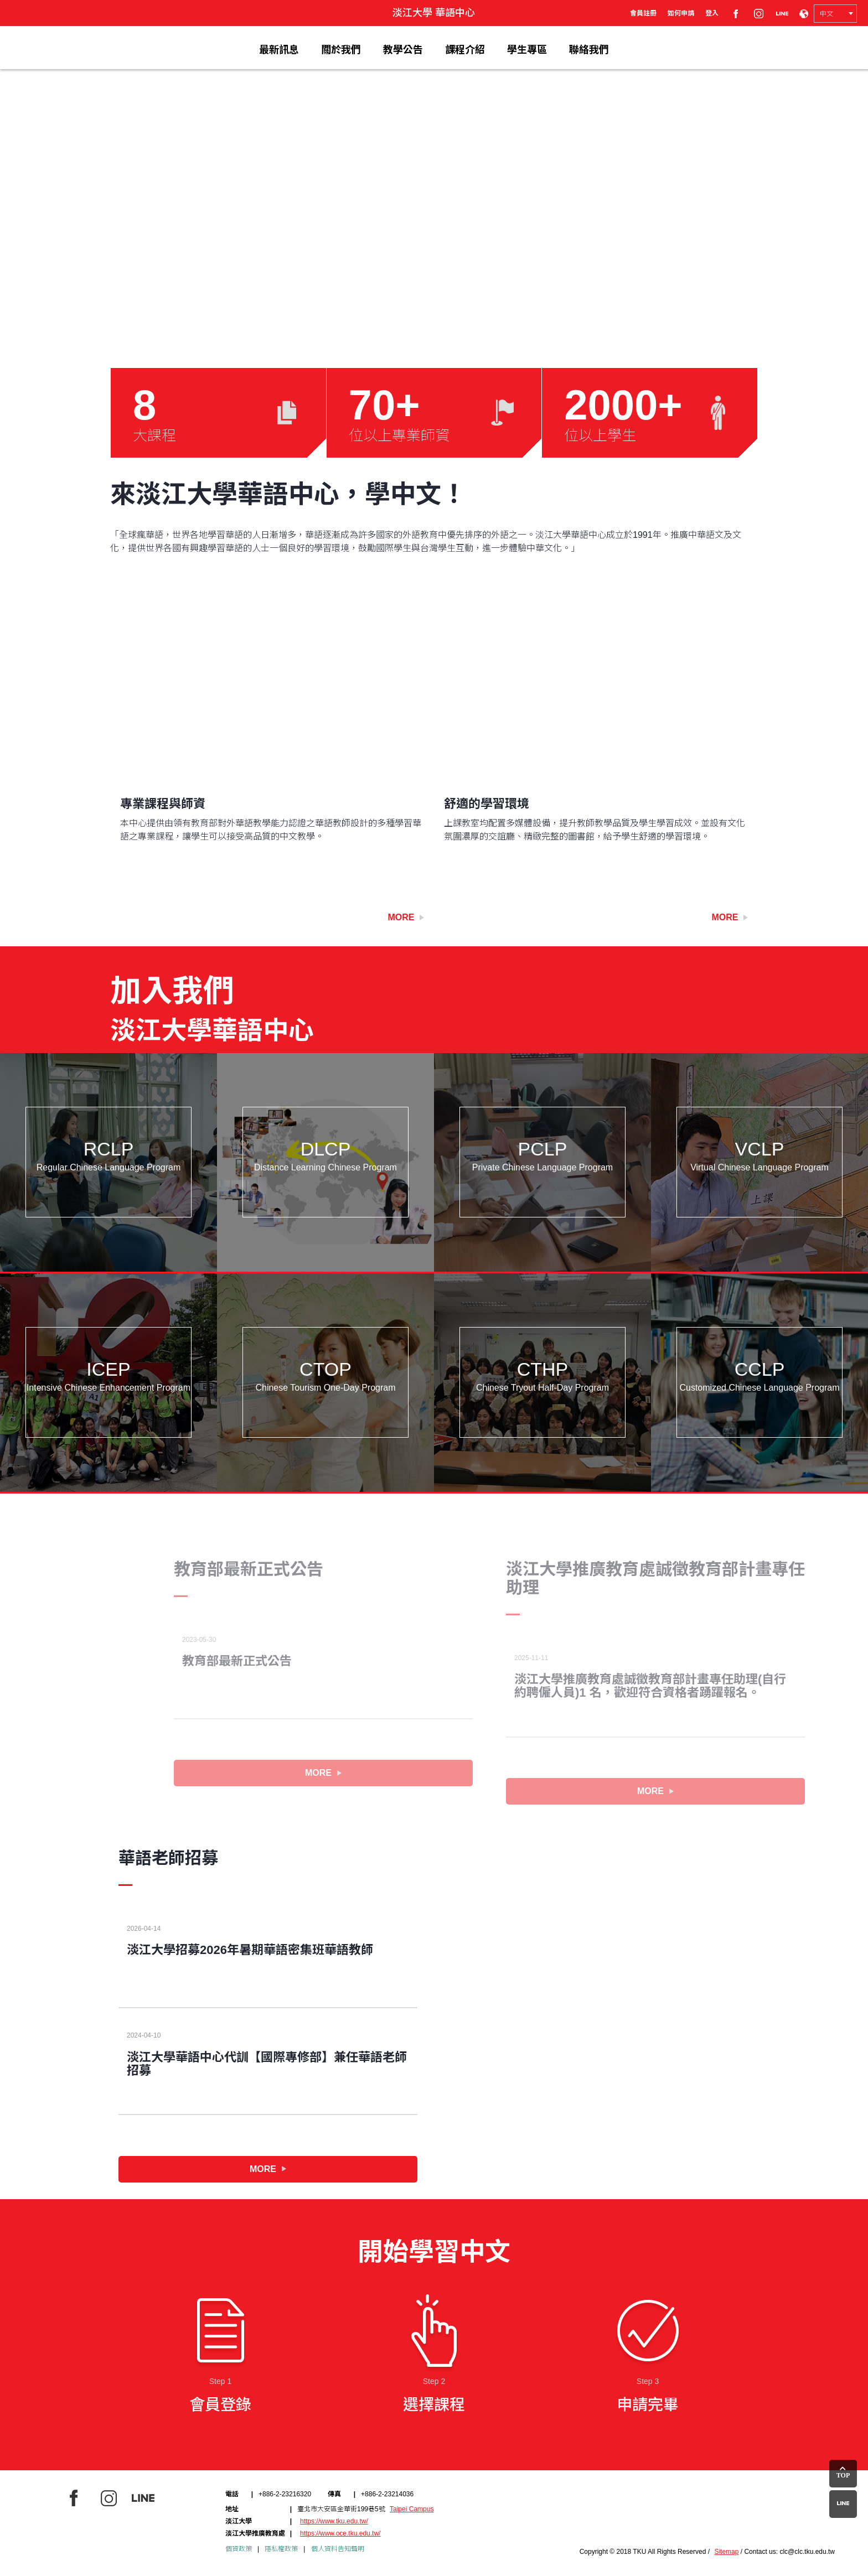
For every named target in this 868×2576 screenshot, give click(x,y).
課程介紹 (465, 49)
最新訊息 (279, 49)
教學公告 (403, 49)
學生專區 (527, 49)
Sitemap (726, 2552)
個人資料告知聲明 (337, 2549)
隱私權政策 (281, 2549)
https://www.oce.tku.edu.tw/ (340, 2533)
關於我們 (341, 49)
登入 (712, 13)
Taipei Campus (411, 2509)
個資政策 (238, 2549)
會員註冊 (643, 13)
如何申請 (681, 13)
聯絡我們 (589, 49)
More (406, 917)
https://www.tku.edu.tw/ (334, 2521)
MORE (323, 1772)
